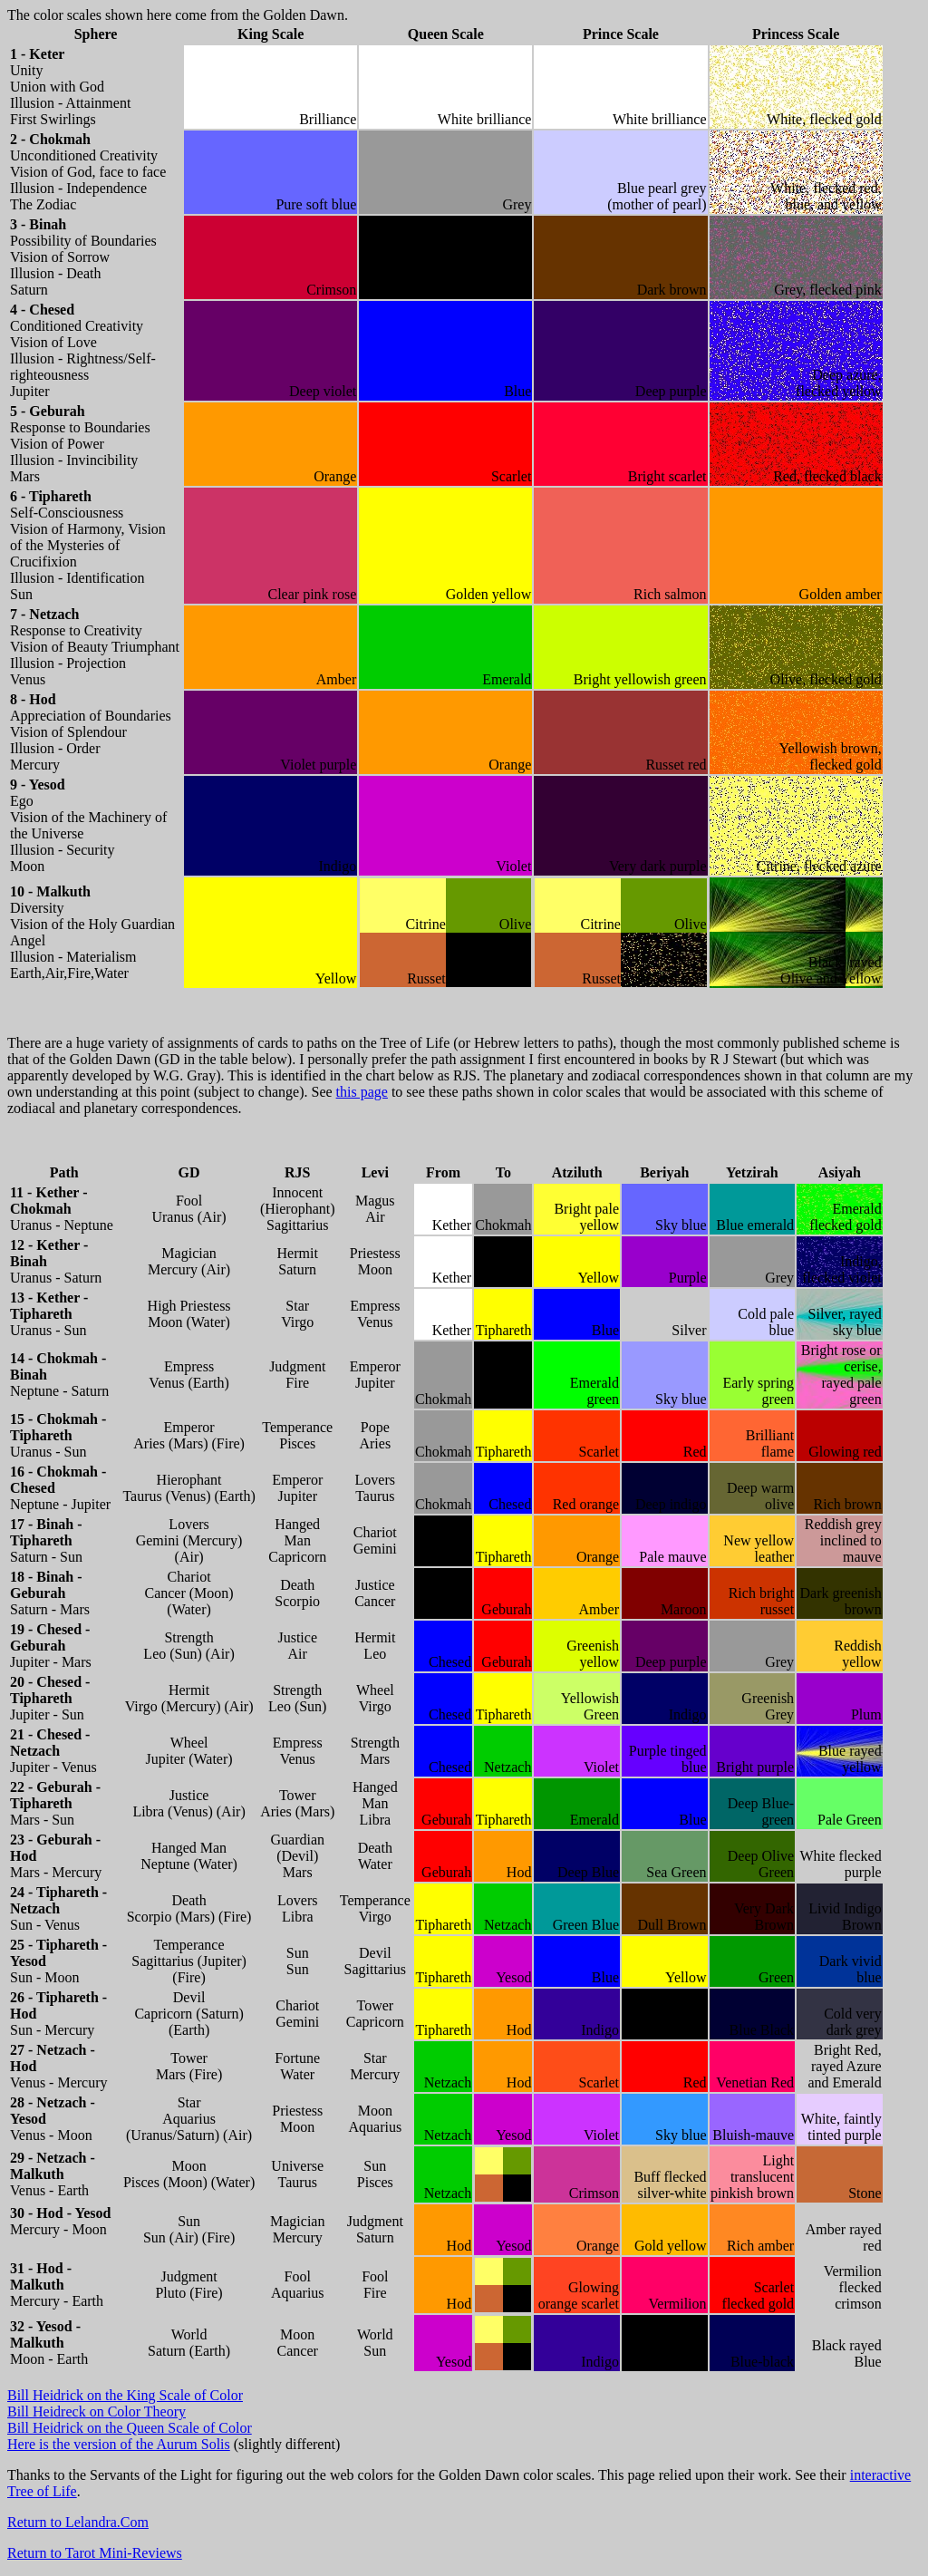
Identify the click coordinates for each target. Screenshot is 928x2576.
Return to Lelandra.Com (78, 2522)
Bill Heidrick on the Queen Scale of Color (129, 2428)
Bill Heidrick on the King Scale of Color (125, 2395)
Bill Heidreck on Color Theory (96, 2411)
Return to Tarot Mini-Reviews (94, 2553)
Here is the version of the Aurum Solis (118, 2444)
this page (362, 1091)
